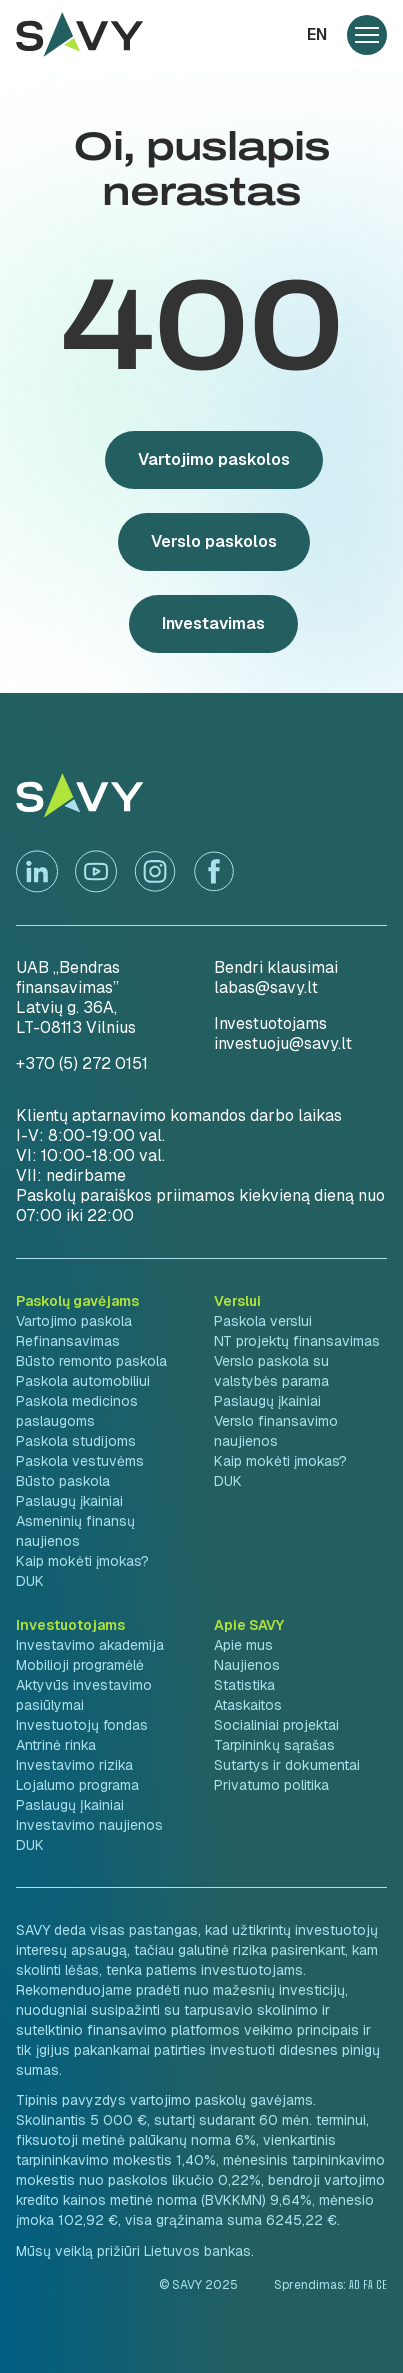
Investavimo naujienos (89, 1825)
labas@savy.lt (266, 987)
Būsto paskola (63, 1481)
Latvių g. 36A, (66, 1007)
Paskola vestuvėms (80, 1461)
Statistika (244, 1685)
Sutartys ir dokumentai (287, 1765)
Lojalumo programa (77, 1785)
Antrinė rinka (56, 1745)
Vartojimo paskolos (214, 459)
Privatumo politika (271, 1785)
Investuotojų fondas (82, 1725)
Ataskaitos (248, 1705)
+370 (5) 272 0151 (82, 1063)
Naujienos (247, 1665)
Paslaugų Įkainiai (70, 1805)
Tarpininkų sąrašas (274, 1745)
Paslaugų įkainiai (69, 1501)
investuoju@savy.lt (283, 1043)
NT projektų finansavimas (297, 1341)
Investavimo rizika (74, 1765)
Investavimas (213, 623)
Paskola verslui (263, 1321)
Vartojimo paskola (74, 1321)
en (317, 35)
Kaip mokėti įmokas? (82, 1561)
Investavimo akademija (90, 1645)
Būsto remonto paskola (91, 1361)
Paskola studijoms (76, 1441)
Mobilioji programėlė (80, 1665)
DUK (30, 1581)
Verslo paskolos (214, 541)
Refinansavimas (68, 1341)
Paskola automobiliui (83, 1381)
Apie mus (243, 1645)
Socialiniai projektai (276, 1725)
